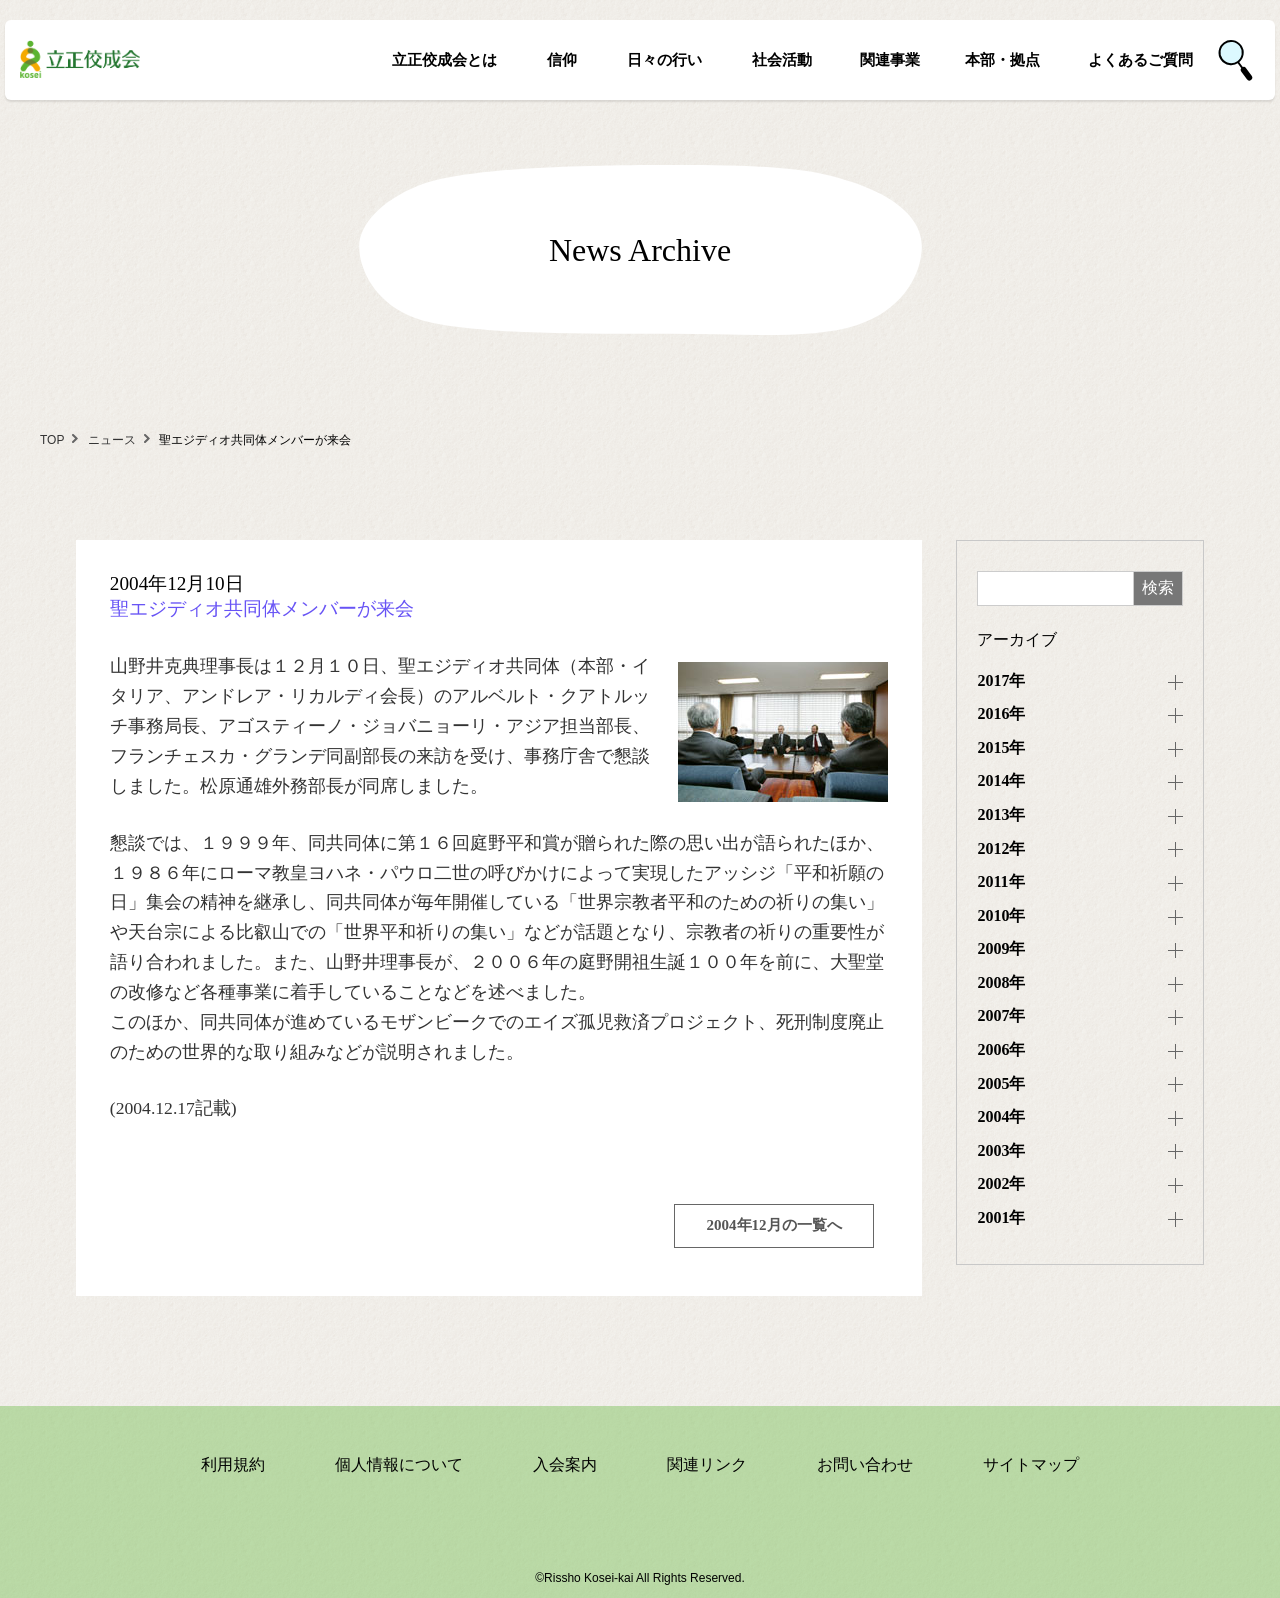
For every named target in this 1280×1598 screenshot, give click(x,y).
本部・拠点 (1002, 59)
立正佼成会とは (444, 59)
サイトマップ (1031, 1464)
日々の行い (664, 59)
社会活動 (782, 59)
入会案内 (565, 1464)
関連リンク (707, 1464)
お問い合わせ (865, 1464)
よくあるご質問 (1140, 59)
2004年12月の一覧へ (774, 1225)
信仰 (562, 59)
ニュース (112, 440)
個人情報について (399, 1464)
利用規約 (233, 1464)
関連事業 (890, 59)
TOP (52, 440)
